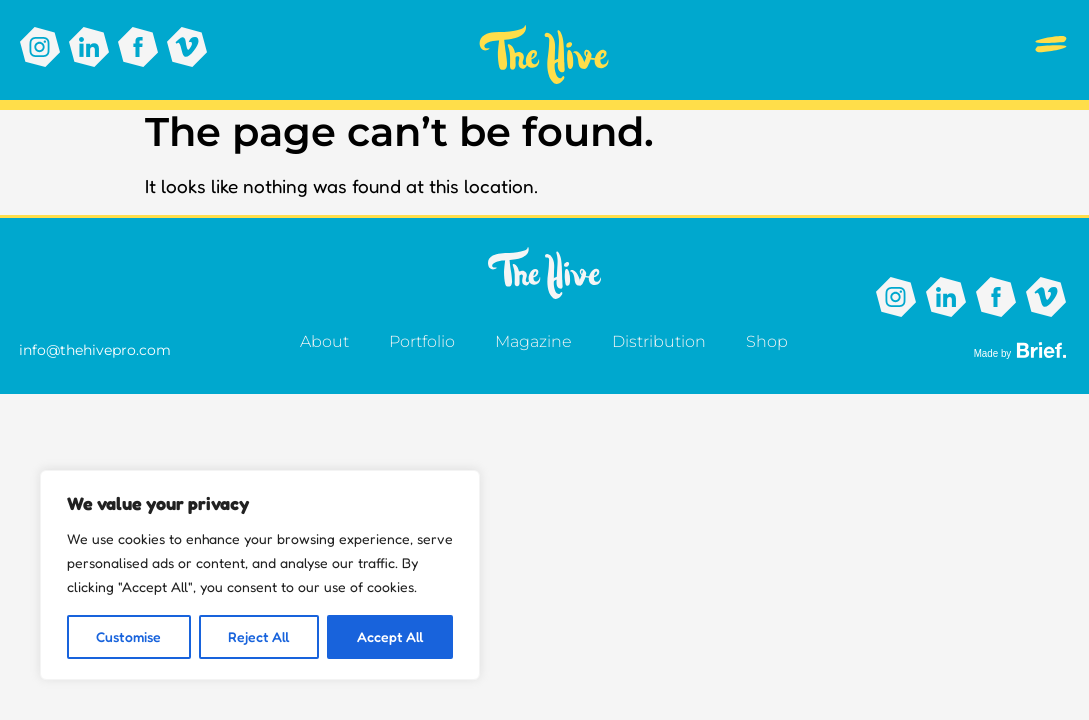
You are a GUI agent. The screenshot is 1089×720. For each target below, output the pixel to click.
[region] (260, 575)
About (324, 341)
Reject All (259, 636)
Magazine (533, 341)
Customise (128, 636)
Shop (767, 341)
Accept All (390, 636)
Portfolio (422, 341)
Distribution (659, 341)
